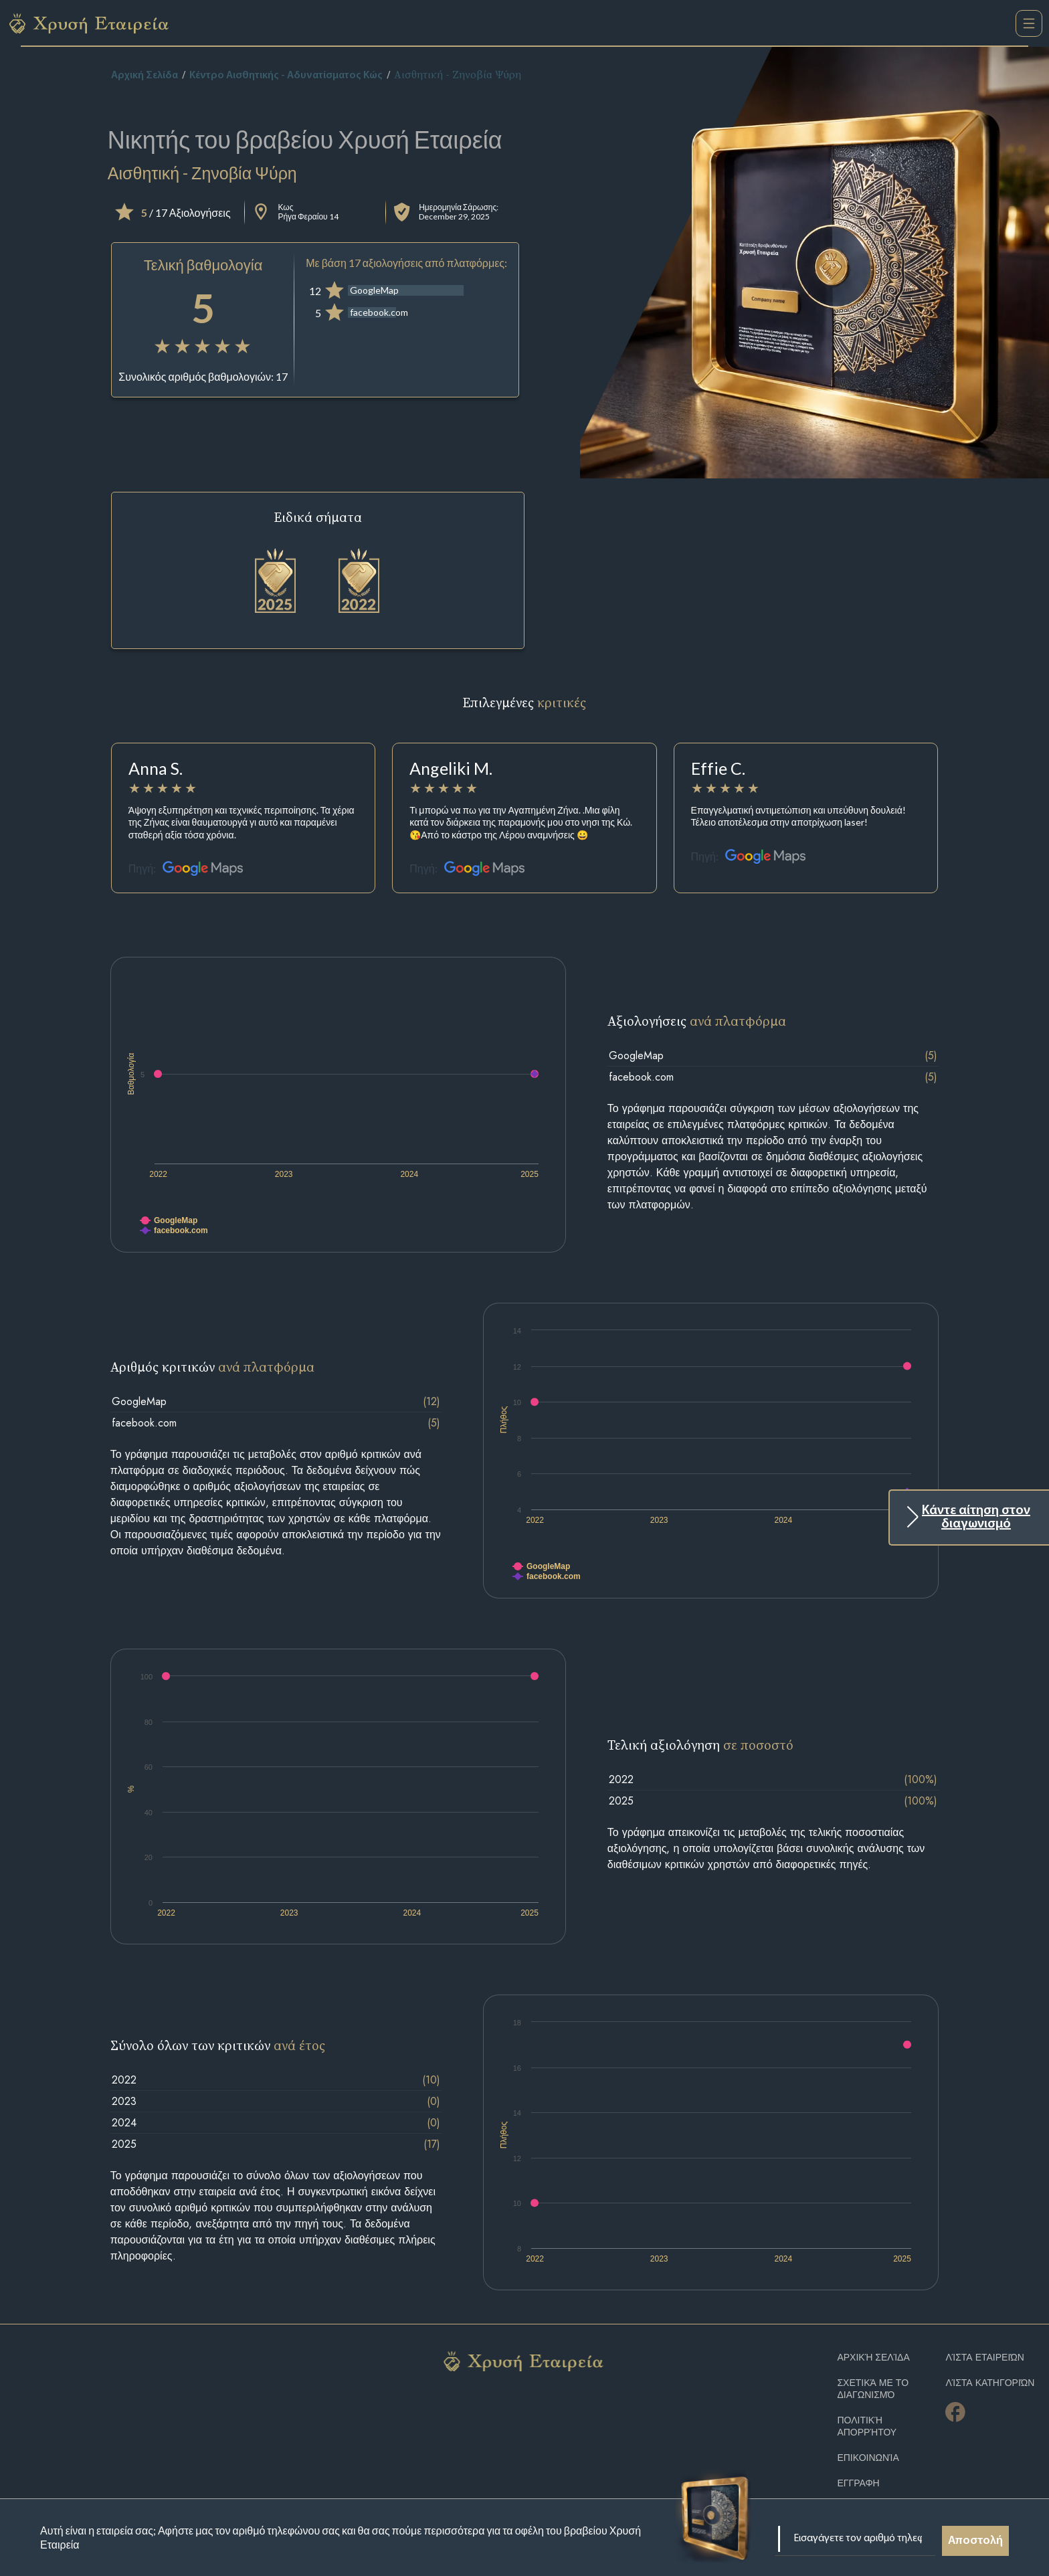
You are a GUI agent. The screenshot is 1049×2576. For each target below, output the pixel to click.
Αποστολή (975, 2541)
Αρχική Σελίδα (873, 2357)
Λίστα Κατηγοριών (989, 2383)
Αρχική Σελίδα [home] (144, 75)
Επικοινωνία (867, 2458)
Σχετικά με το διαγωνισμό (873, 2389)
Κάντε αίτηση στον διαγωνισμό (976, 1517)
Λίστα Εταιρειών (984, 2357)
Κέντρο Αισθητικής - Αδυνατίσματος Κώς (286, 75)
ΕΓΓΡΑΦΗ (858, 2483)
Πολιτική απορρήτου (866, 2426)
